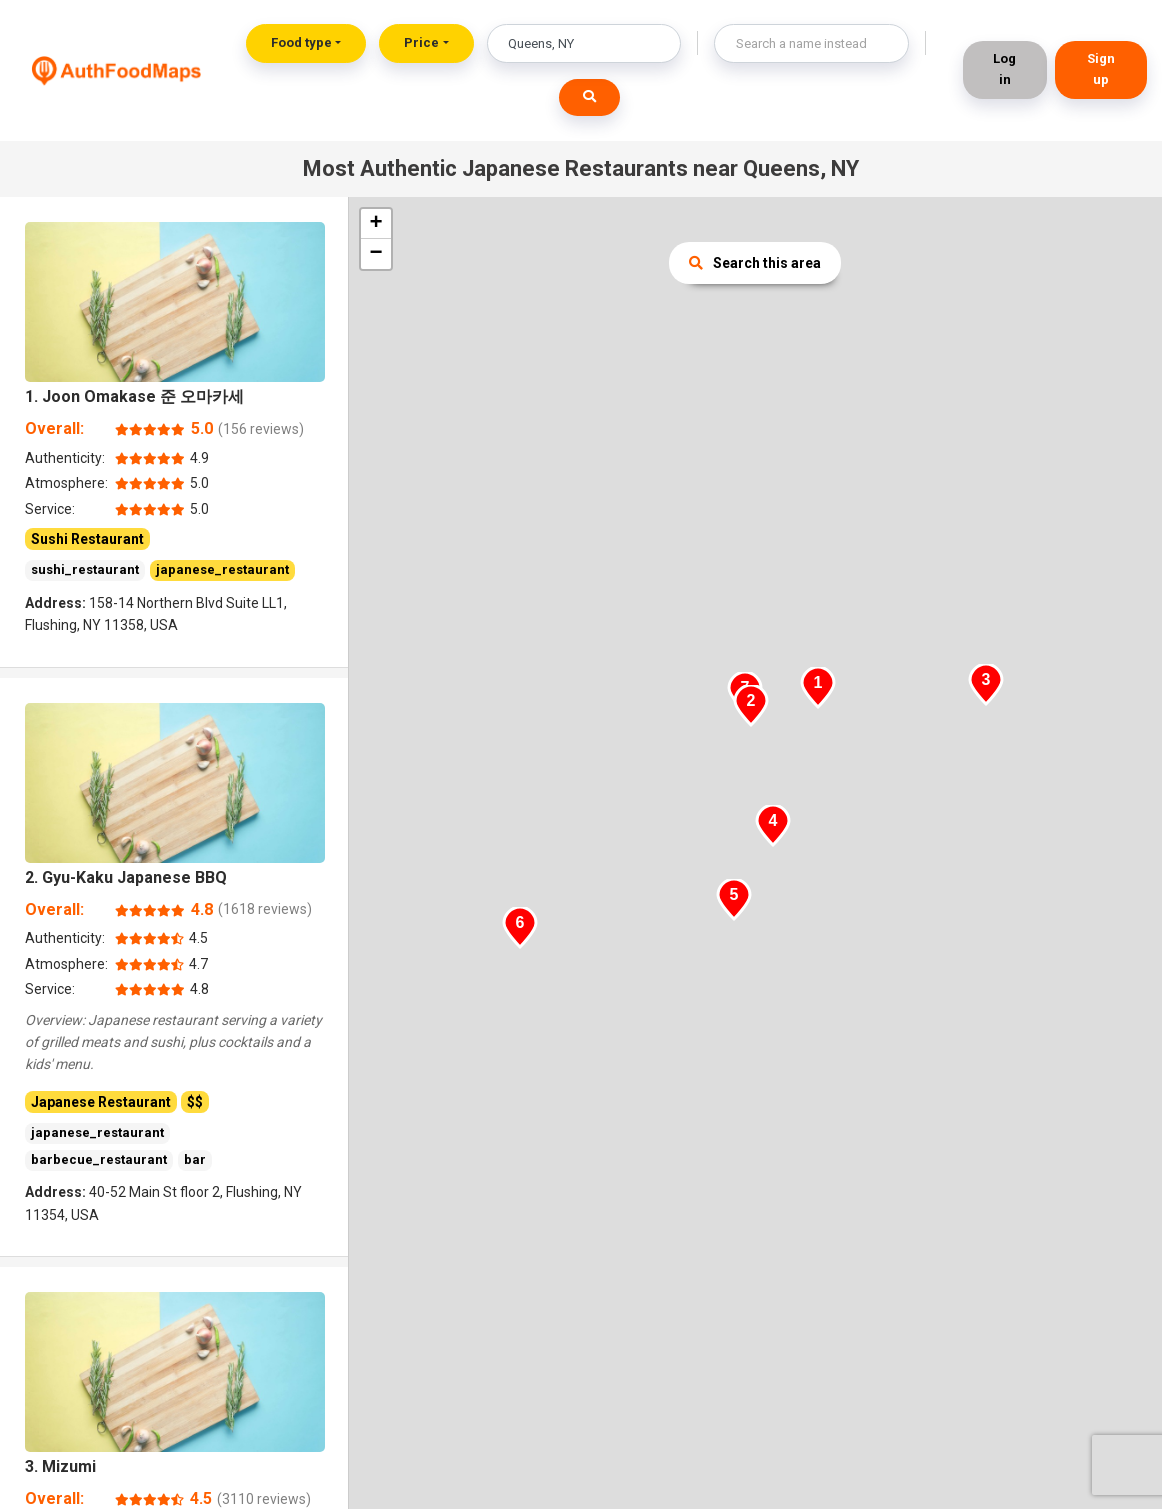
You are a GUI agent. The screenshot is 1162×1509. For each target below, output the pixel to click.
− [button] (375, 254)
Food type (301, 42)
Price (421, 42)
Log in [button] (1004, 69)
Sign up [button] (1101, 69)
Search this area (755, 263)
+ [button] (375, 224)
